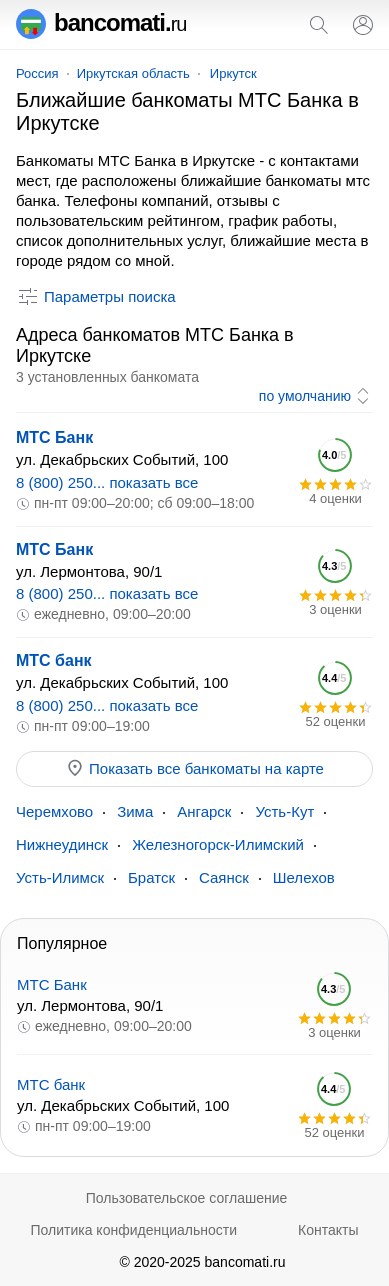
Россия (37, 73)
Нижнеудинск (62, 844)
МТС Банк (54, 437)
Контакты (328, 1230)
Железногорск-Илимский (218, 844)
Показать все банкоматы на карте (194, 768)
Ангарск (204, 811)
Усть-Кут (284, 811)
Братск (151, 877)
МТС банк (54, 660)
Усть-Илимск (60, 877)
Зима (135, 811)
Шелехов (304, 877)
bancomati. (101, 22)
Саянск (224, 877)
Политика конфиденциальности (133, 1230)
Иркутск (233, 73)
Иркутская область (133, 73)
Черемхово (54, 811)
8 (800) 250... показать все (107, 482)
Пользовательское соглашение (187, 1198)
